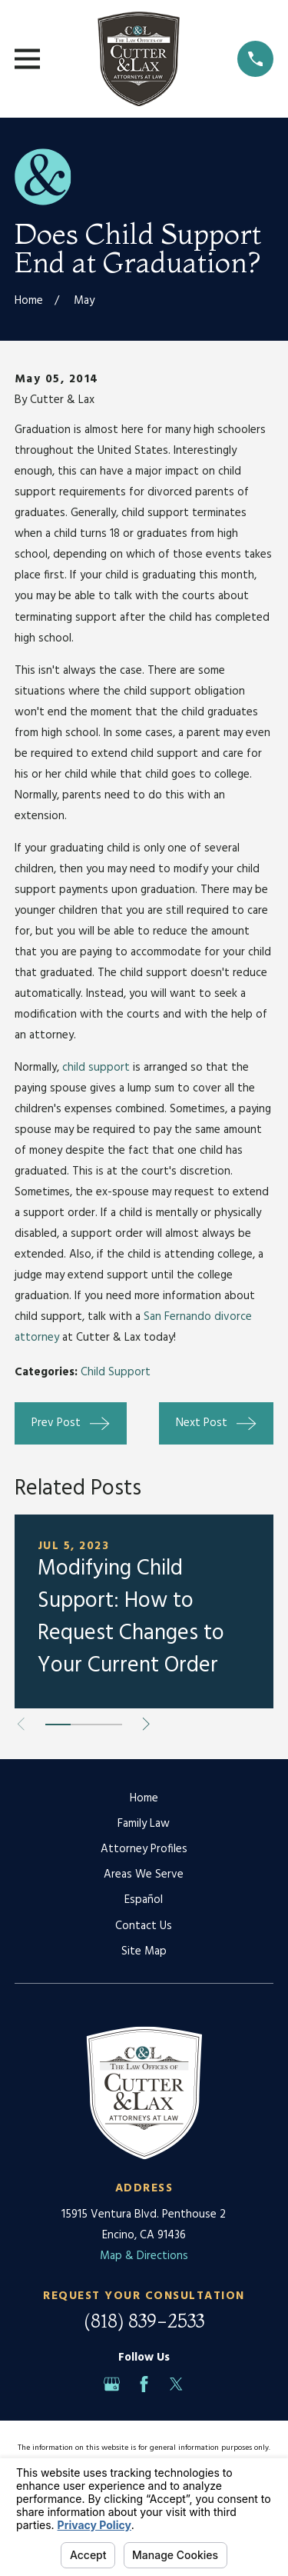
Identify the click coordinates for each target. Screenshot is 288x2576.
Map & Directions (144, 2256)
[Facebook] (144, 2384)
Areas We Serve (144, 1874)
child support (96, 1067)
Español (143, 1900)
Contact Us (143, 1926)
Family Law (144, 1824)
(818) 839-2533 (144, 2321)
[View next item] (146, 1724)
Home (144, 1798)
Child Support (116, 1372)
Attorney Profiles (144, 1849)
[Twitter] (176, 2384)
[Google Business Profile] (112, 2384)
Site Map (144, 1951)
